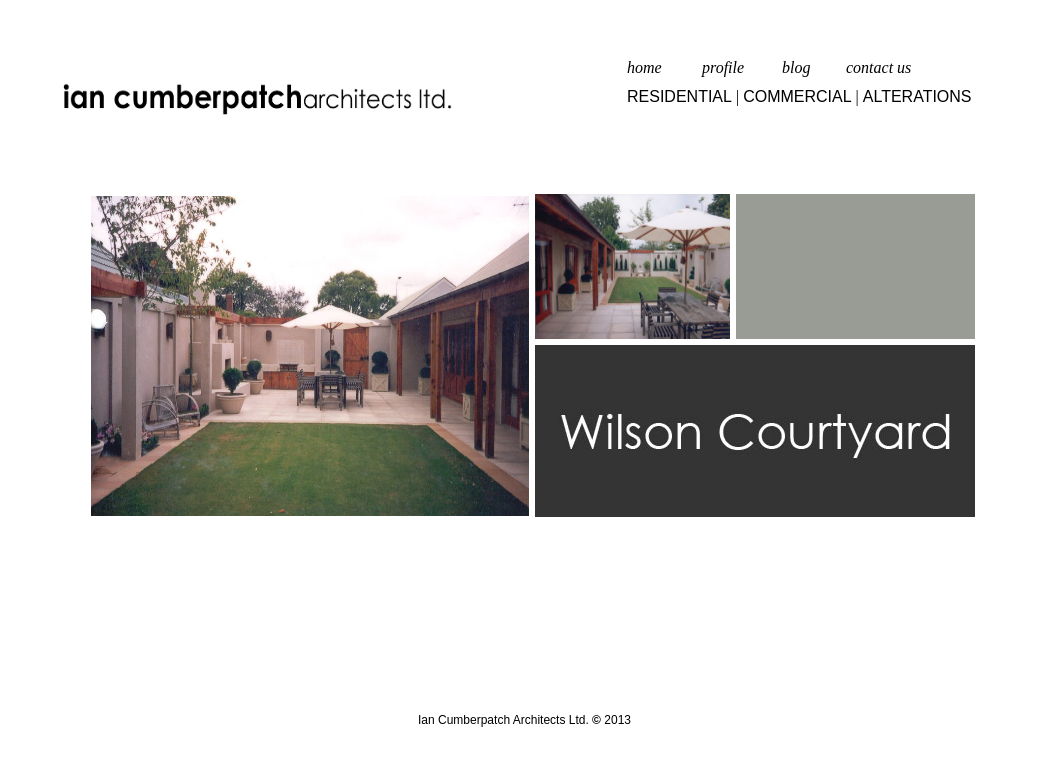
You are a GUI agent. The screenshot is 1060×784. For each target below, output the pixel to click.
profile (723, 67)
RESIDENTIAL (679, 96)
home (644, 67)
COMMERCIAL (797, 96)
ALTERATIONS (917, 96)
